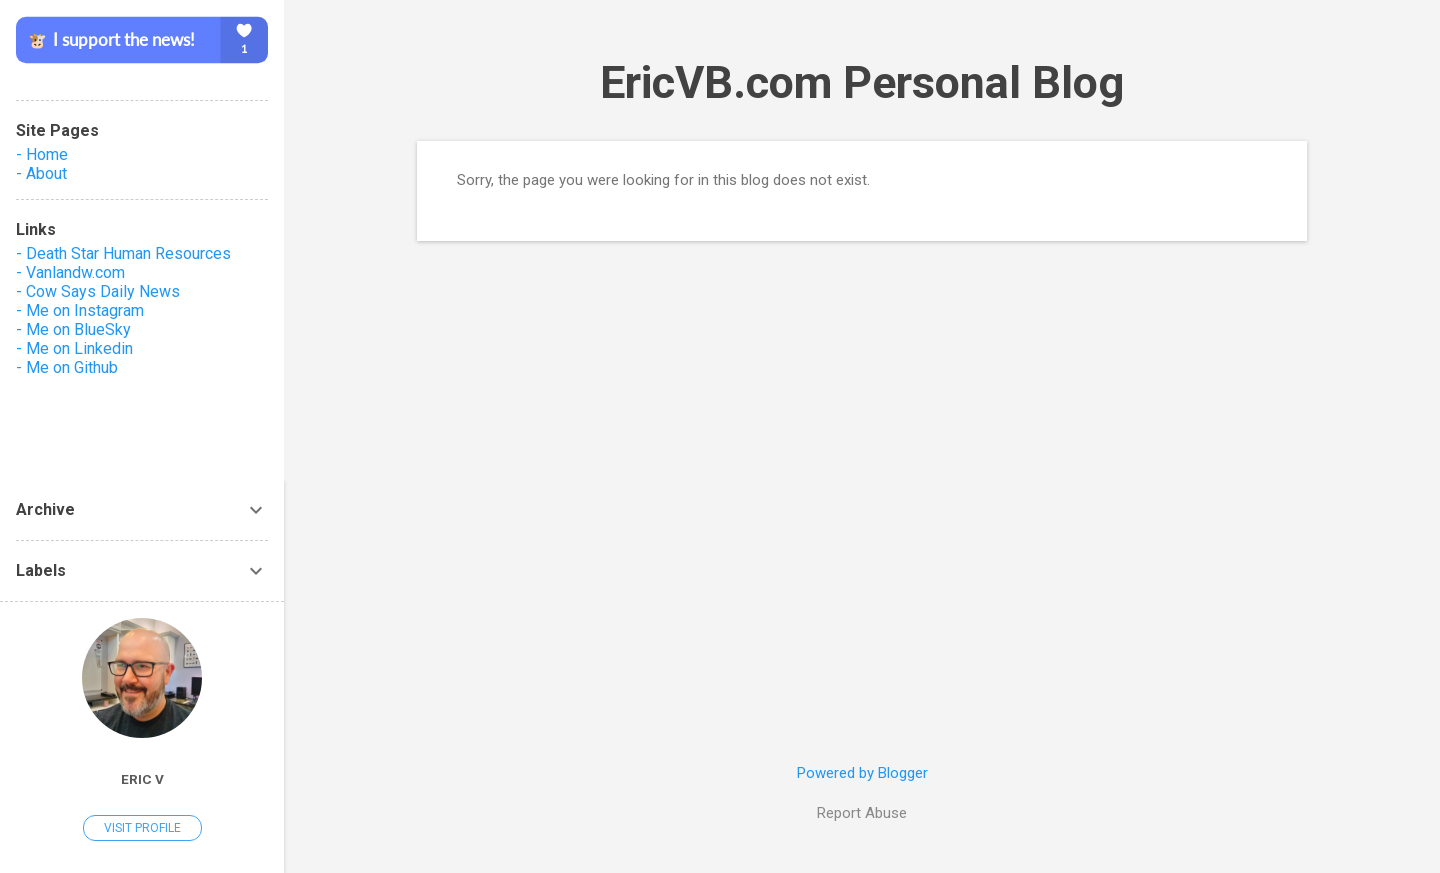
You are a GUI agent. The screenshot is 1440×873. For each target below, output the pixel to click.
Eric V (142, 779)
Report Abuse (862, 813)
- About (41, 173)
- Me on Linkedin (74, 348)
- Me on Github (67, 367)
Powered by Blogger (862, 773)
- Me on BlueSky (73, 329)
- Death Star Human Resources (123, 253)
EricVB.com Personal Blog (862, 82)
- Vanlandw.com (70, 272)
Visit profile (142, 828)
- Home (42, 154)
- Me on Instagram (80, 310)
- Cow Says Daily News (98, 291)
